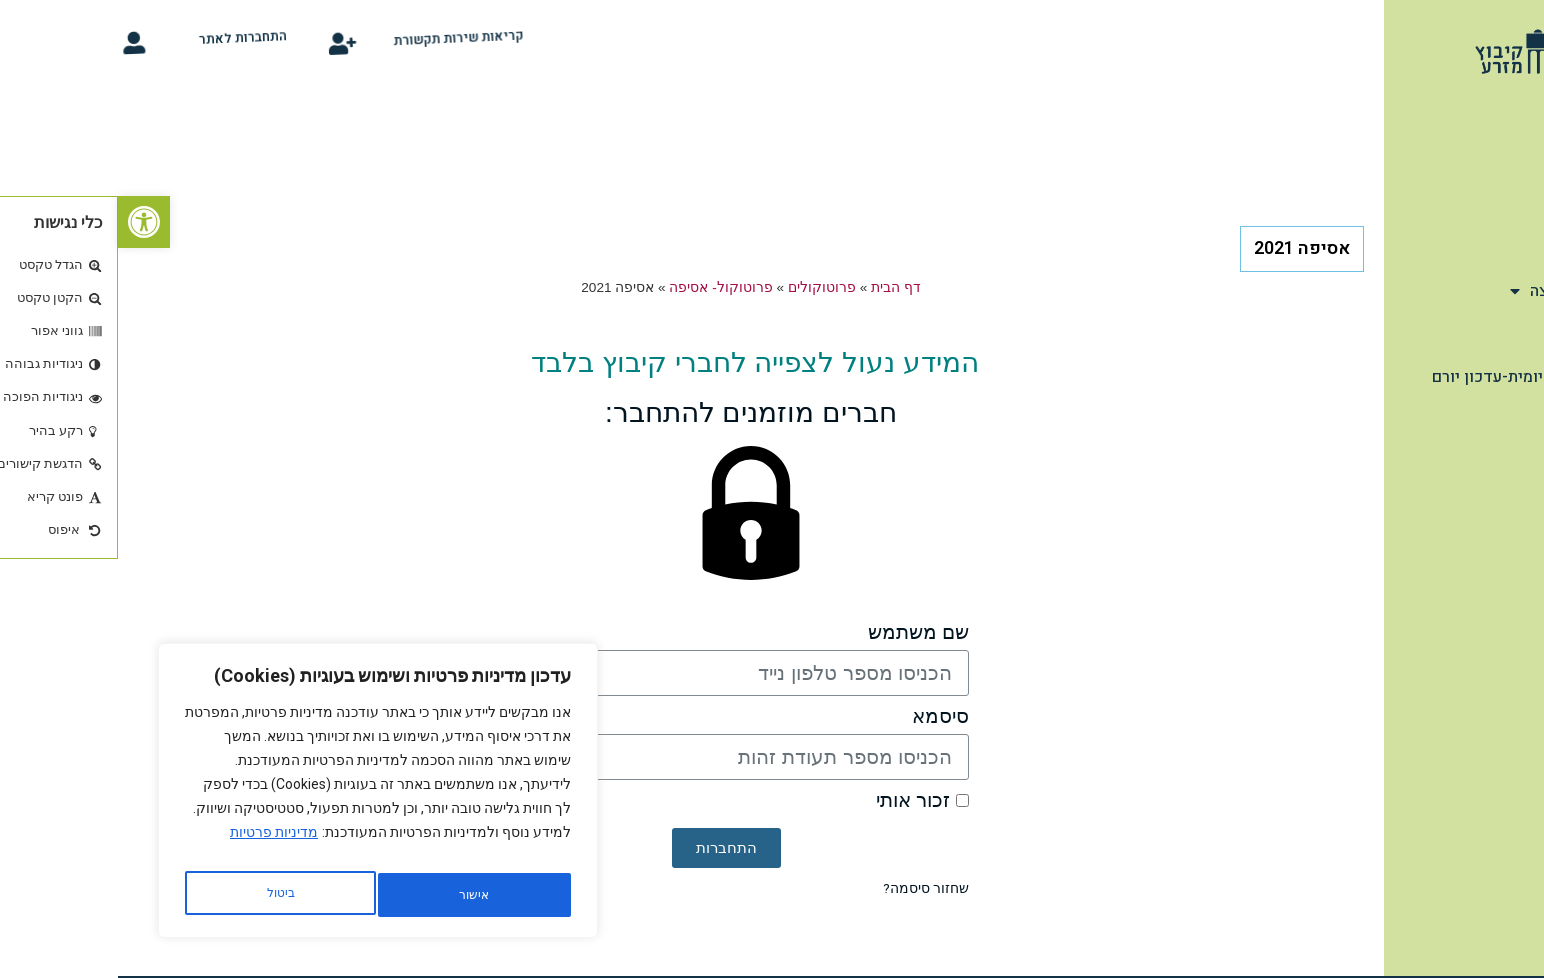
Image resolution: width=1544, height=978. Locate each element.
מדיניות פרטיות (156, 845)
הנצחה (1499, 334)
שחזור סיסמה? (808, 888)
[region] (260, 797)
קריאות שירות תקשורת (367, 39)
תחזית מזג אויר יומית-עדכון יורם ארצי (1422, 389)
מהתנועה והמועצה (1461, 291)
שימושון (1492, 248)
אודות (1500, 162)
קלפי (1513, 444)
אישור (162, 895)
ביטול (351, 895)
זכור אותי (804, 800)
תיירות (1498, 205)
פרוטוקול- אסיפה (602, 287)
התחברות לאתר (150, 39)
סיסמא (822, 716)
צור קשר (1501, 530)
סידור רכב (1496, 487)
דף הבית (1502, 119)
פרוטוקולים (704, 287)
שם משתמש (801, 632)
